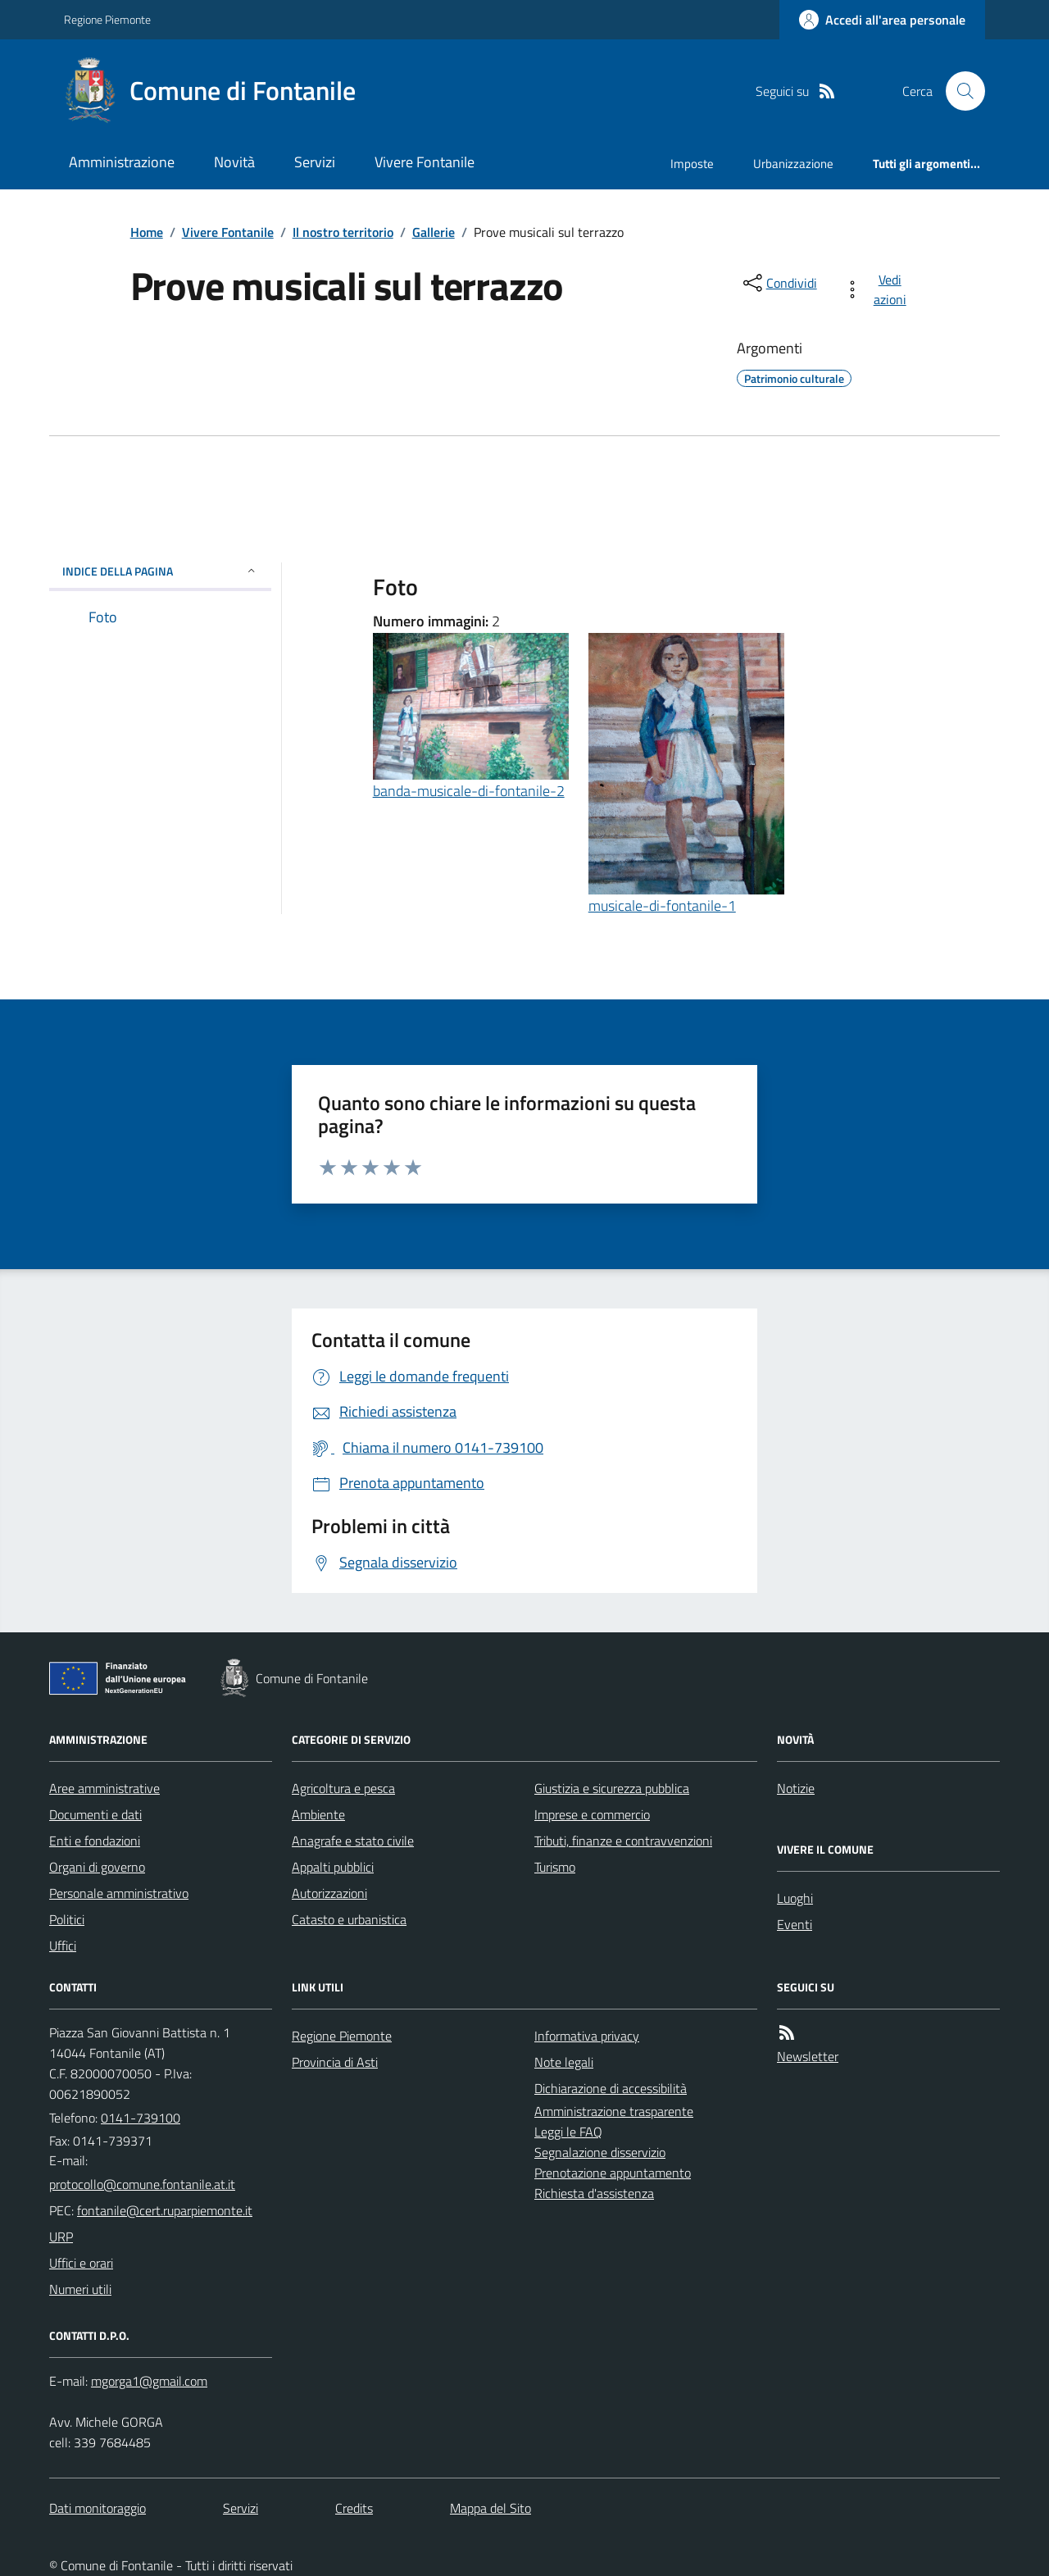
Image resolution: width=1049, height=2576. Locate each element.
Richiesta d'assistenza (594, 2193)
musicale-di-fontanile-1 (662, 905)
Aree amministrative (104, 1788)
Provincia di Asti (335, 2062)
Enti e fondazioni (94, 1840)
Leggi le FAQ (568, 2131)
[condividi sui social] (778, 283)
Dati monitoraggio (97, 2508)
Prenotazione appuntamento (612, 2172)
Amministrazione (122, 162)
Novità (234, 162)
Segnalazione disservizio (599, 2152)
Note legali (563, 2062)
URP (61, 2236)
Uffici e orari (81, 2263)
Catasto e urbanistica (349, 1919)
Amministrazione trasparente (613, 2111)
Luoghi (795, 1898)
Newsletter (807, 2056)
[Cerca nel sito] (959, 91)
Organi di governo (97, 1867)
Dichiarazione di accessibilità (610, 2088)
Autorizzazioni (329, 1893)
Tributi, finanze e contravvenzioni (623, 1840)
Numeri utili (80, 2289)
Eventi (794, 1924)
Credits (354, 2508)
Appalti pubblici (333, 1867)
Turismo (554, 1867)
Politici (66, 1919)
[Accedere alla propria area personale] (882, 19)
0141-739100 (140, 2118)
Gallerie (433, 232)
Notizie (796, 1788)
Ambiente (318, 1814)
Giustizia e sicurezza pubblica (611, 1788)
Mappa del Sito (490, 2508)
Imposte (692, 163)
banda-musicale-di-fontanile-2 (469, 791)
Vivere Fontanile (425, 162)
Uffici (62, 1945)
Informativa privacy (586, 2036)
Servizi (314, 162)
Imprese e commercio (592, 1814)
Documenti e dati (95, 1814)
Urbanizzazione (793, 163)
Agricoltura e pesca (343, 1788)
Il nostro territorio (343, 232)
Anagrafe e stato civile (353, 1840)
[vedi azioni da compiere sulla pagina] (878, 289)
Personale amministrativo (118, 1893)
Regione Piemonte (107, 19)
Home (146, 232)
